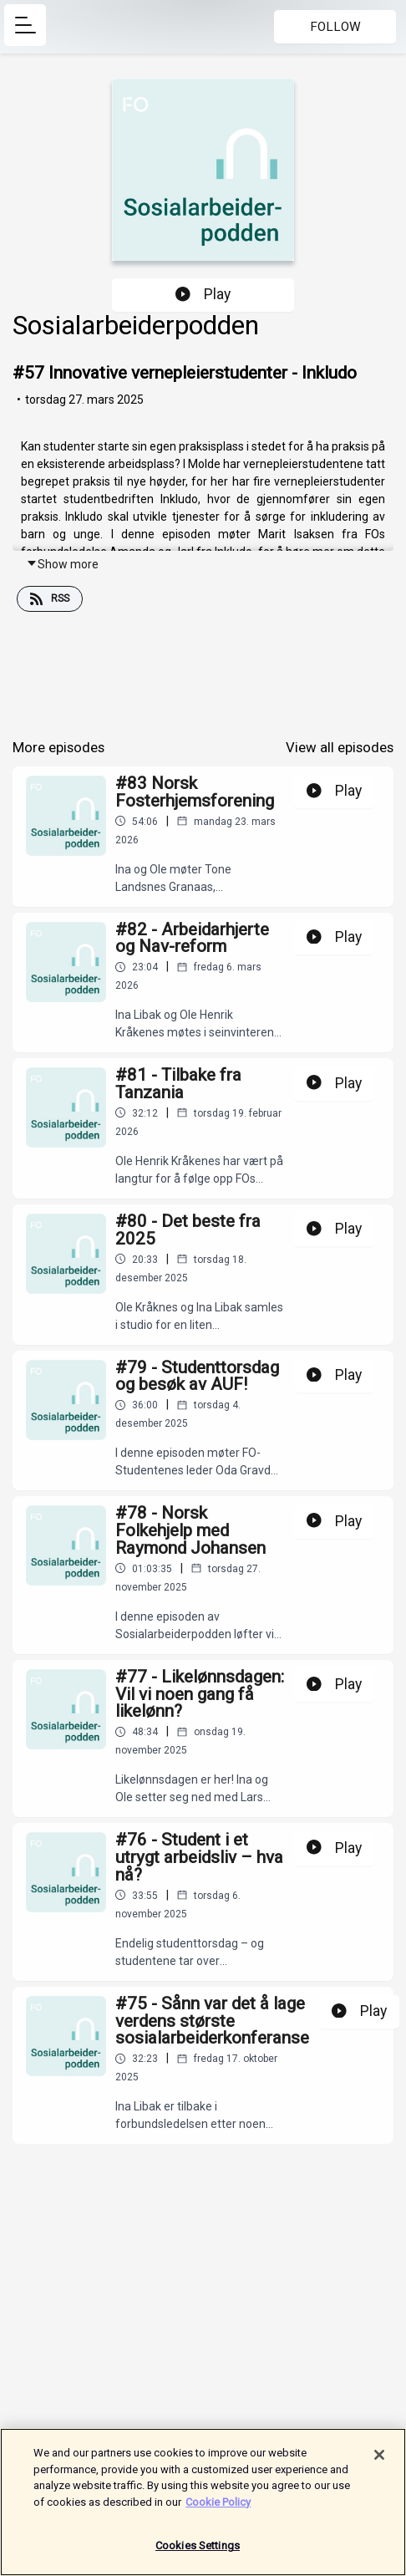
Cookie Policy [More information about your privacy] (218, 2508)
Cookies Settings (197, 2552)
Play (203, 294)
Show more (62, 564)
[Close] (379, 2460)
